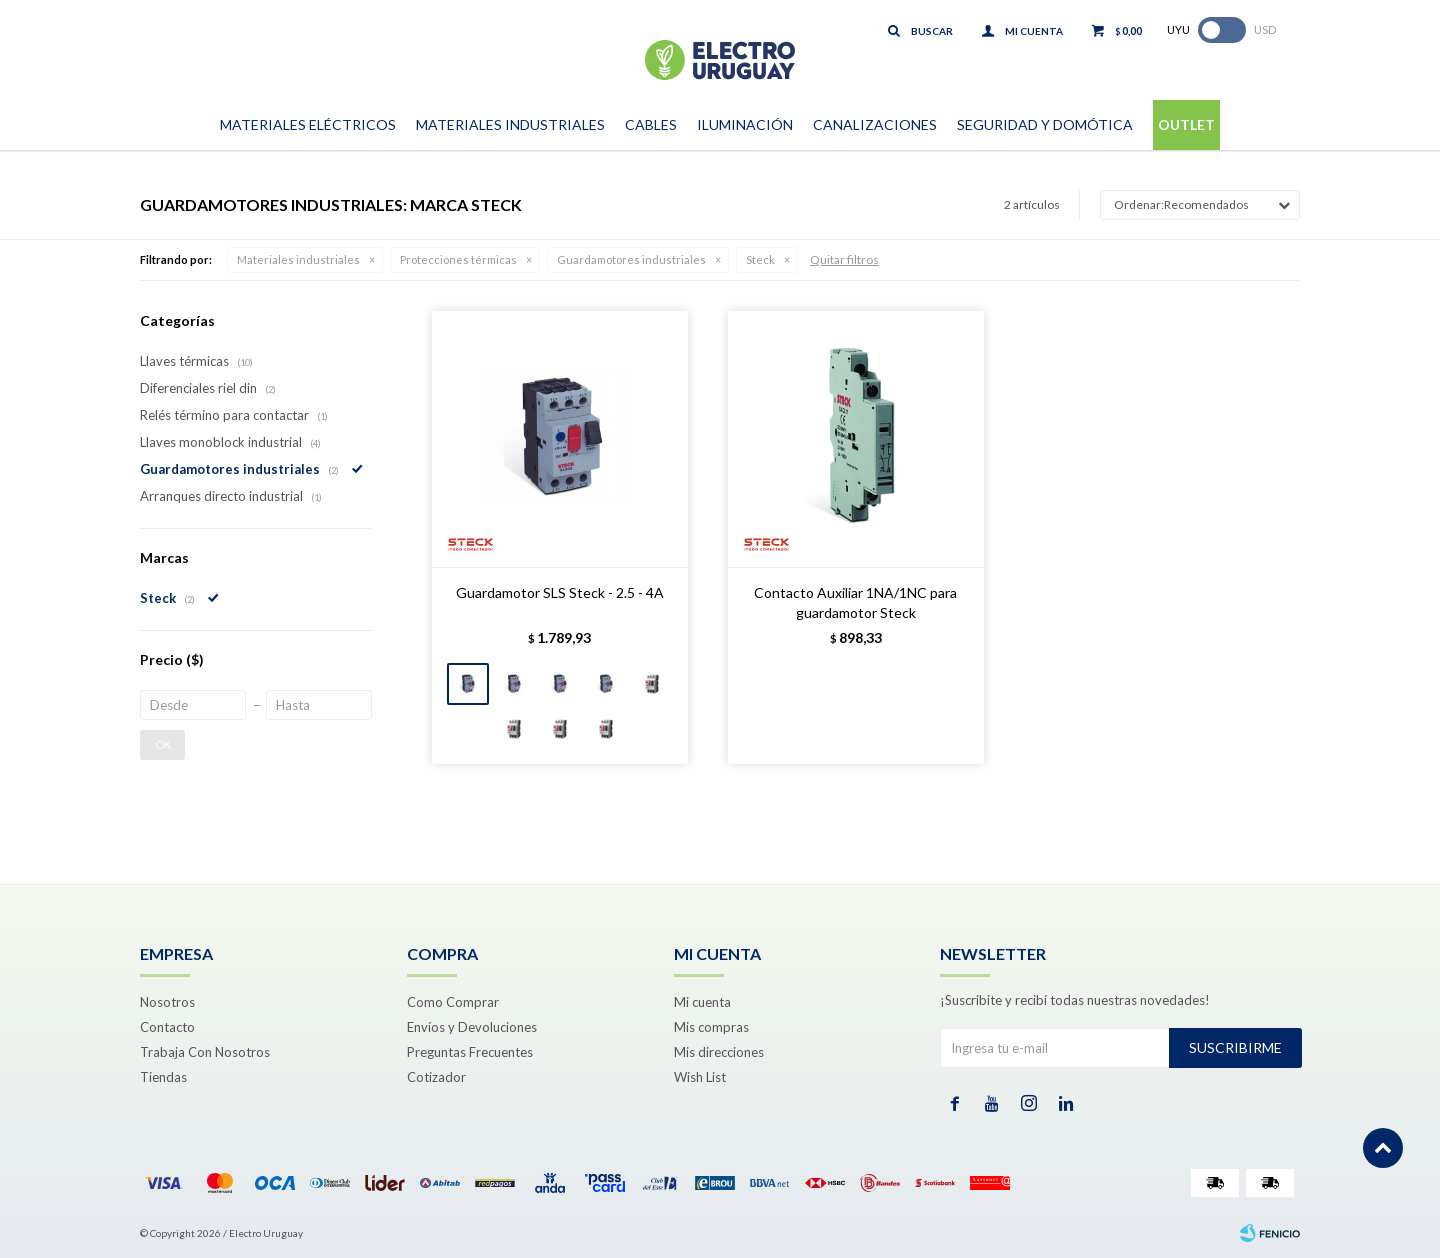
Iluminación (745, 124)
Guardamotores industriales (631, 259)
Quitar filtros (844, 259)
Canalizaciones (875, 124)
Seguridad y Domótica (1045, 124)
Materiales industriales (298, 259)
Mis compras (711, 1027)
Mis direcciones (719, 1052)
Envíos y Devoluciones (472, 1027)
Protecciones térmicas (458, 259)
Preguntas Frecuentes (470, 1052)
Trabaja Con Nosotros (205, 1052)
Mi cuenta (702, 1002)
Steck (760, 259)
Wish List (700, 1077)
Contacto (167, 1027)
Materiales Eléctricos (308, 124)
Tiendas (163, 1077)
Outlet (1186, 124)
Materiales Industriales (510, 124)
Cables (651, 124)
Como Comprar (453, 1002)
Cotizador (436, 1077)
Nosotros (167, 1002)
